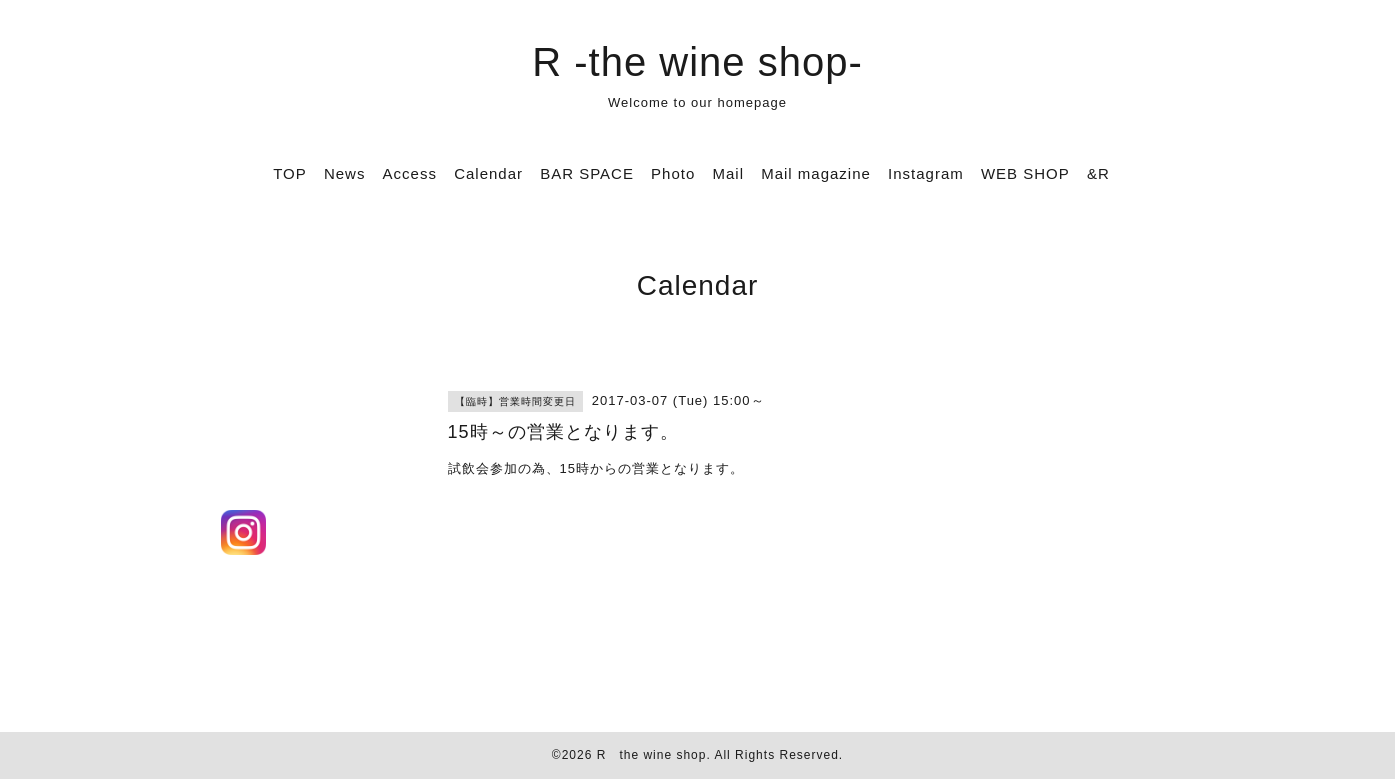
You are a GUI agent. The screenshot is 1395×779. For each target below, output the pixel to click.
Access (410, 173)
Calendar (488, 173)
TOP (290, 173)
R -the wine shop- (697, 62)
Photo (673, 173)
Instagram (926, 173)
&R (1098, 173)
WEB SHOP (1025, 173)
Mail (728, 173)
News (345, 173)
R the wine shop (652, 755)
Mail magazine (816, 173)
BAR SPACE (587, 173)
